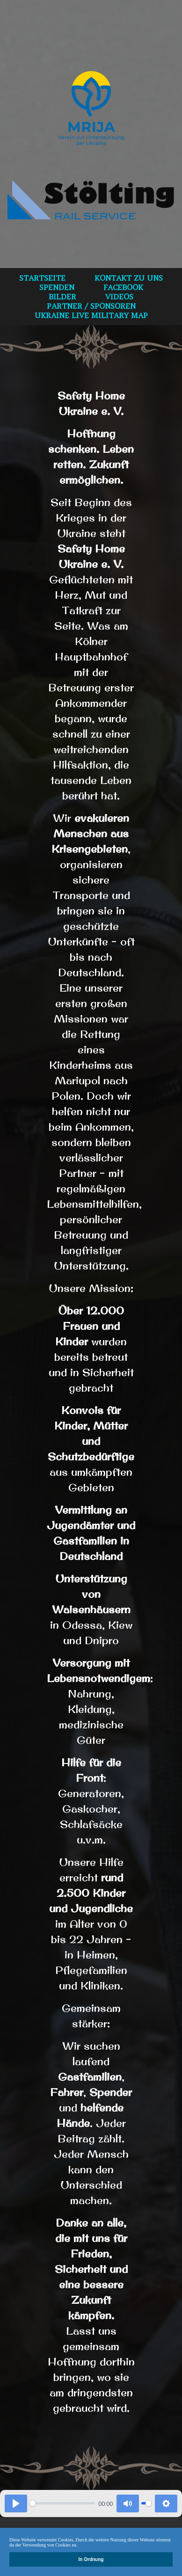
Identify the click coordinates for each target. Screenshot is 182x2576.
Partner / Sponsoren (91, 306)
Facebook (123, 287)
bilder (62, 296)
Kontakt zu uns (129, 278)
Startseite (42, 278)
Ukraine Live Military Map (91, 315)
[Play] (16, 2503)
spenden (56, 287)
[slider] (62, 2503)
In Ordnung (91, 2559)
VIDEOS (119, 296)
